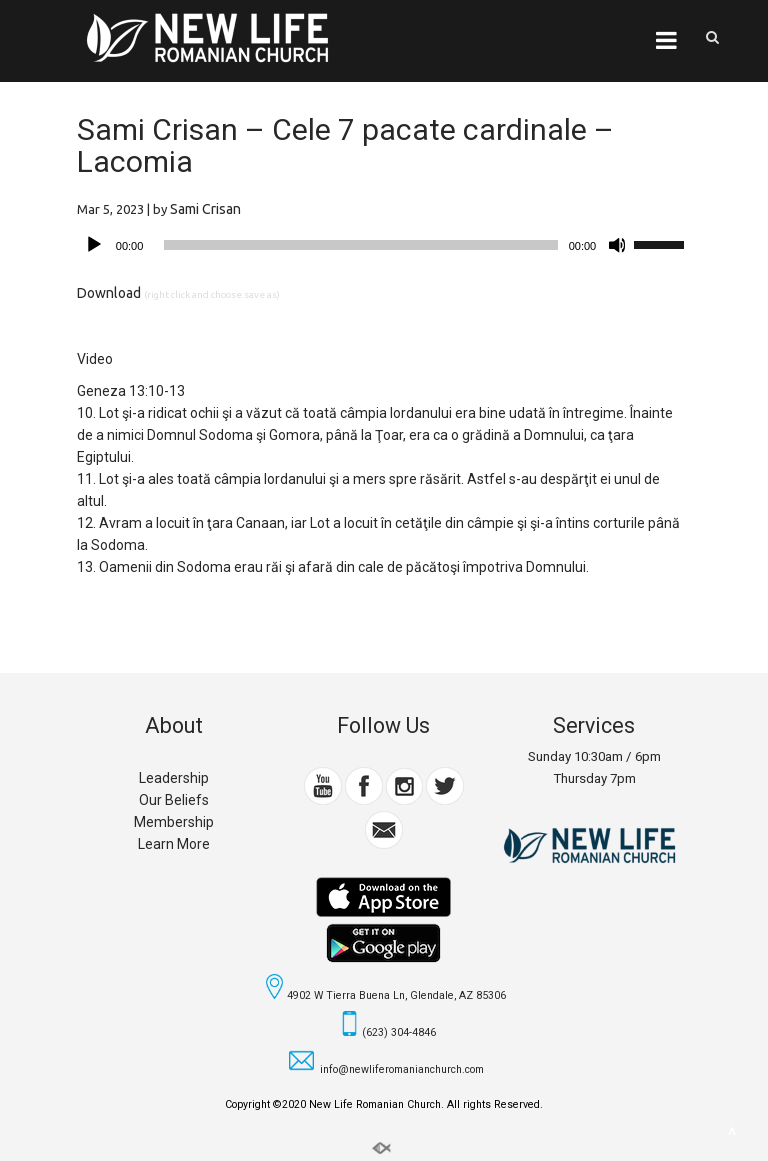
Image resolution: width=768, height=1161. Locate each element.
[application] (384, 245)
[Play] (94, 245)
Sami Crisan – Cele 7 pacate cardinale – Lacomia (345, 145)
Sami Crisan (205, 209)
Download (109, 293)
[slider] (360, 245)
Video (95, 359)
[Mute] (618, 245)
